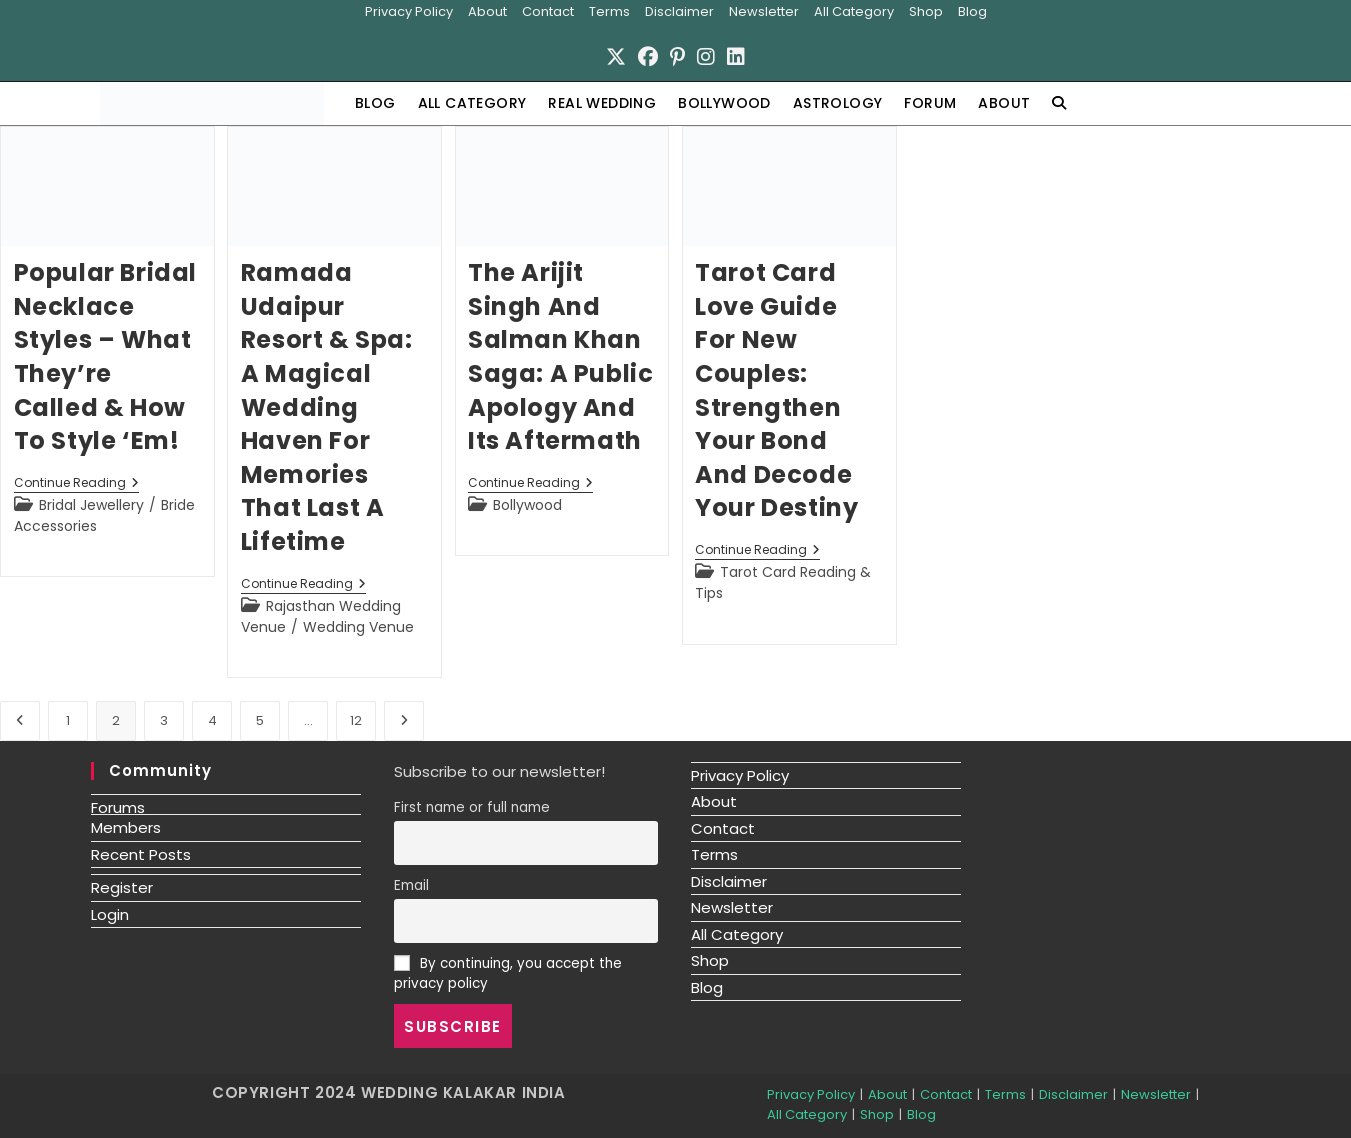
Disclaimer (679, 11)
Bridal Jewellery (91, 505)
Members (126, 827)
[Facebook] (648, 56)
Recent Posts (141, 853)
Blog (972, 11)
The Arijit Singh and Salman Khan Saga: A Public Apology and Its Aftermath (560, 356)
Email (411, 885)
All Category (854, 11)
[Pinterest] (677, 56)
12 (356, 719)
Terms (609, 11)
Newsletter (764, 11)
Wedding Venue (358, 626)
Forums (118, 806)
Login (110, 913)
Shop (926, 11)
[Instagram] (706, 56)
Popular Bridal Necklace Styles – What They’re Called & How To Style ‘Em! (105, 356)
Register (122, 887)
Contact (548, 11)
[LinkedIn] (736, 56)
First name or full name (472, 807)
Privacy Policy (409, 11)
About (487, 11)
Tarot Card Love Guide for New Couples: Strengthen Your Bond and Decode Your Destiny (776, 390)
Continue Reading (76, 484)
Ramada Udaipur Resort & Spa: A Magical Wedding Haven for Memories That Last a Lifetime (327, 407)
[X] (616, 56)
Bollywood (527, 505)
